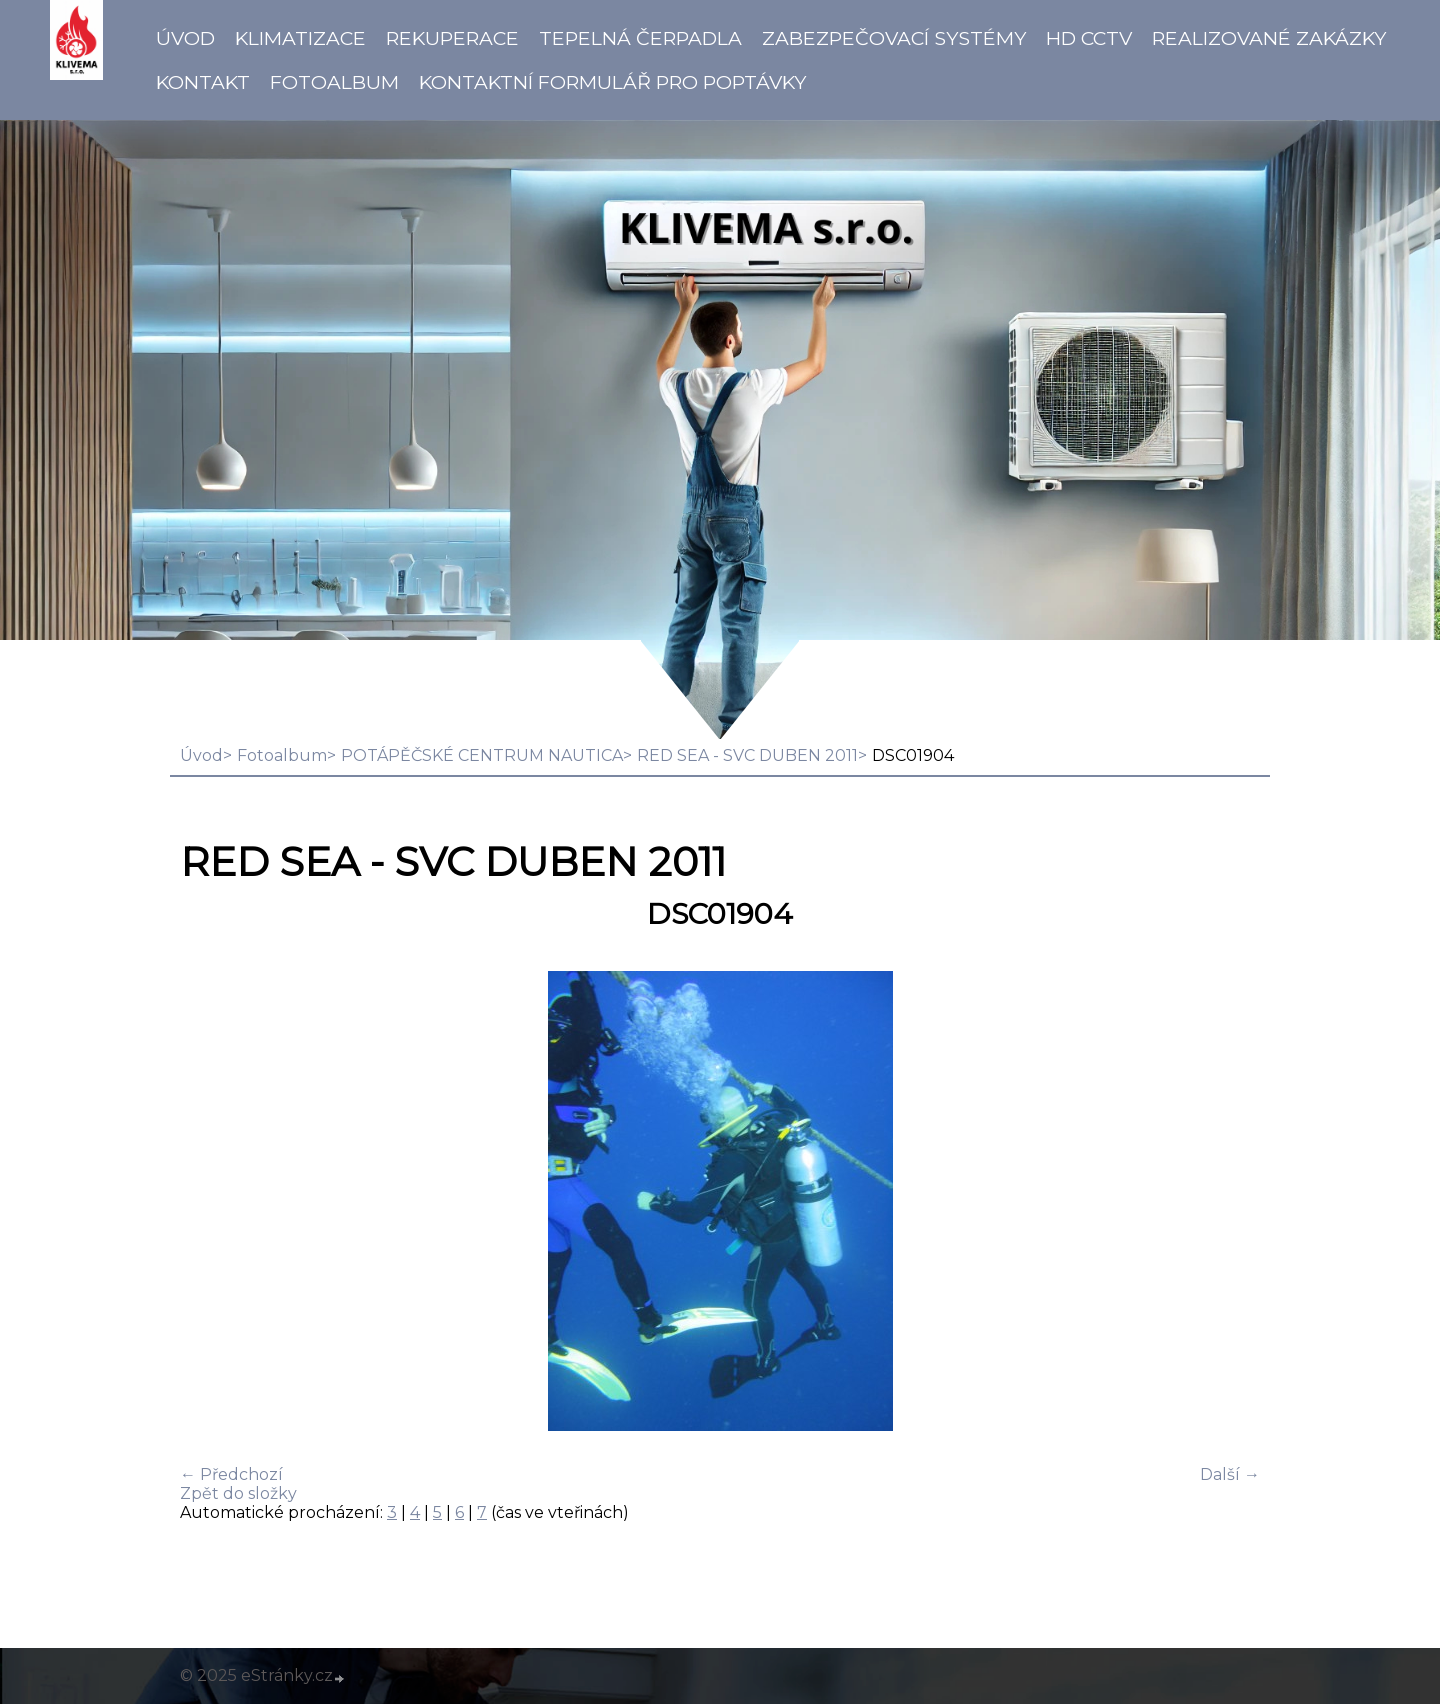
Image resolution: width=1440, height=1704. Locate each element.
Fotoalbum (334, 82)
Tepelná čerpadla (640, 38)
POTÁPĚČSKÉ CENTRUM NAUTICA (482, 755)
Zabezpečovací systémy (894, 38)
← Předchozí (231, 1474)
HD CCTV (1089, 38)
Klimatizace (300, 38)
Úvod (185, 38)
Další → (1230, 1474)
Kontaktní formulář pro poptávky (612, 82)
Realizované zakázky (1269, 38)
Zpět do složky (238, 1493)
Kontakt (203, 82)
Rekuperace (452, 38)
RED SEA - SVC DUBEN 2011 (747, 755)
